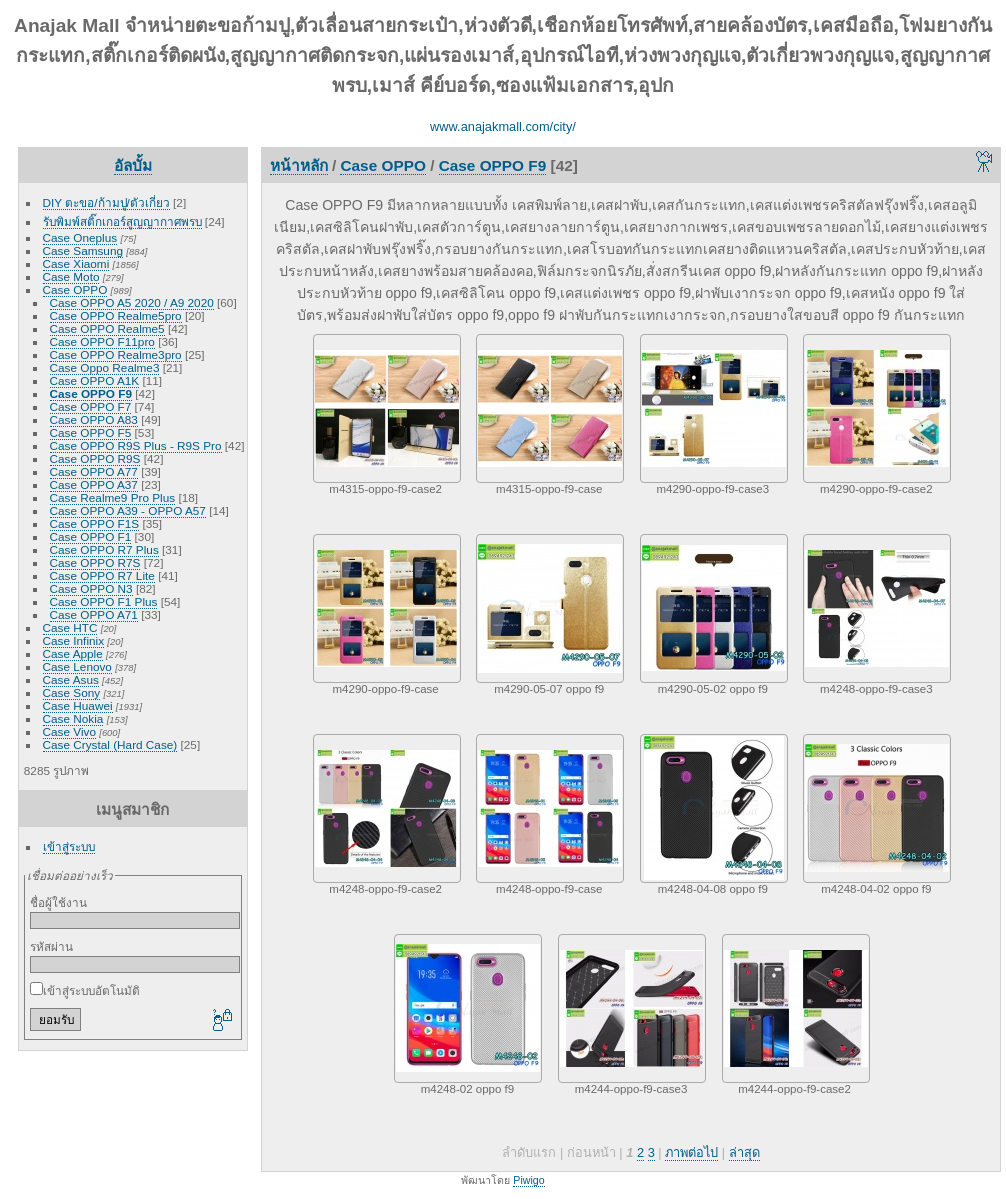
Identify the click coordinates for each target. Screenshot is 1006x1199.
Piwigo (528, 1180)
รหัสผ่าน (51, 946)
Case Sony (72, 692)
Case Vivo (69, 731)
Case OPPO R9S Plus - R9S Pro (136, 445)
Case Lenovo (77, 666)
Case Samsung (83, 250)
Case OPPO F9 (91, 393)
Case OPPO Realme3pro (116, 354)
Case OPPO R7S (95, 562)
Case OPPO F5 (91, 432)
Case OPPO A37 (94, 484)
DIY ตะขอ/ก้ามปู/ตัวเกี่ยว (106, 202)
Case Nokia (73, 718)
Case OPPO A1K (95, 380)
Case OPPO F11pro (102, 341)
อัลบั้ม (133, 165)
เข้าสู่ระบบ (69, 846)
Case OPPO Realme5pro (116, 315)
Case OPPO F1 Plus (104, 601)
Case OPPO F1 (91, 536)
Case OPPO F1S (95, 523)
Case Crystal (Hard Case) (110, 744)
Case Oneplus (80, 237)
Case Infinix (73, 640)
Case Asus (71, 679)
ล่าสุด (744, 1152)
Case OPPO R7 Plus (104, 549)
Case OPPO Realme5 (107, 328)
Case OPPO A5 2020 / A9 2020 (132, 302)
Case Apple (73, 653)
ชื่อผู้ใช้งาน (58, 902)
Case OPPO (75, 289)
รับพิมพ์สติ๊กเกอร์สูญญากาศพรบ (122, 221)
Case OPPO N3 (91, 588)
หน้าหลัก (299, 165)
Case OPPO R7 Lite (102, 575)
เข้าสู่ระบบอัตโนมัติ (85, 990)
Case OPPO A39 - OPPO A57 (128, 510)
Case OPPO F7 (91, 406)
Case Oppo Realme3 (105, 367)
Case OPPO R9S (95, 458)
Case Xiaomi (76, 263)
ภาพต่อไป (691, 1152)
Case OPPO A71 (94, 614)
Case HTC (70, 627)
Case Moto (71, 276)
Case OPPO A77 (94, 471)
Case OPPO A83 (94, 419)
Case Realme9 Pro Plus (113, 497)
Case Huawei (78, 705)
